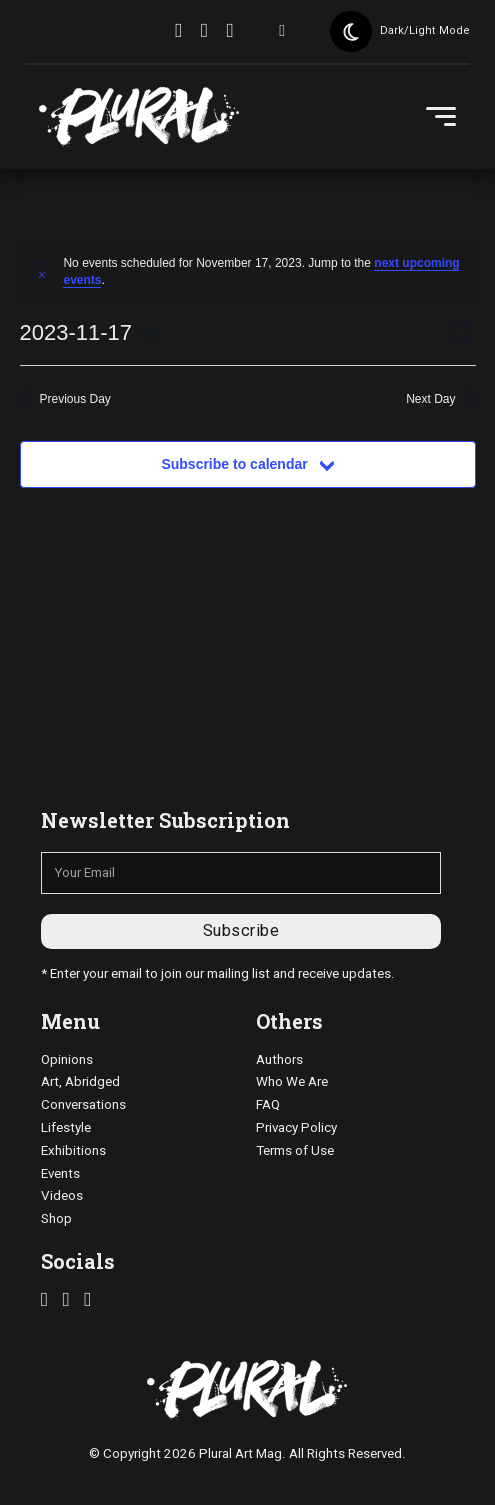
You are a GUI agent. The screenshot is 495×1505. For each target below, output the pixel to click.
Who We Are (292, 1081)
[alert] (248, 271)
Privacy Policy (296, 1127)
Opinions (67, 1059)
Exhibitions (73, 1150)
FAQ (268, 1104)
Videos (62, 1195)
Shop (56, 1218)
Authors (279, 1059)
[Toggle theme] (351, 32)
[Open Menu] (441, 117)
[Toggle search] (282, 32)
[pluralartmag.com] (139, 117)
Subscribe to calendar (234, 464)
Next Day (440, 399)
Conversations (83, 1104)
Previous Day (65, 399)
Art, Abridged (80, 1081)
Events (60, 1173)
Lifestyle (66, 1127)
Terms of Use (295, 1150)
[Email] (241, 873)
